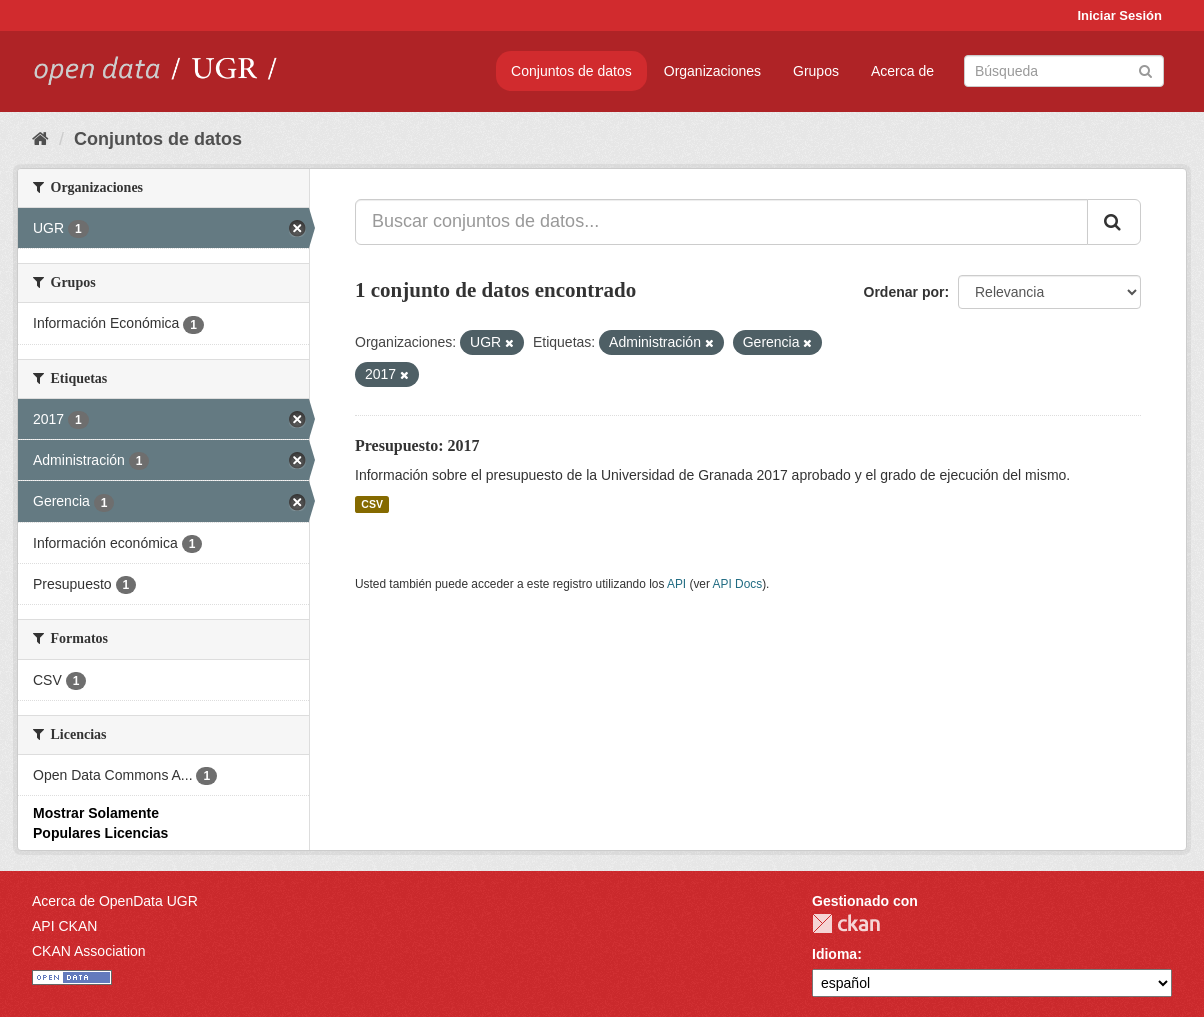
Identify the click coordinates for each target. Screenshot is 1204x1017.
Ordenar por (904, 292)
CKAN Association (89, 951)
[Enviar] (1145, 69)
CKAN (846, 923)
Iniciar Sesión (1119, 15)
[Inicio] (40, 139)
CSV (372, 504)
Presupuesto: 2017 (417, 445)
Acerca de (902, 71)
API (676, 584)
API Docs (738, 584)
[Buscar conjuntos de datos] (1064, 71)
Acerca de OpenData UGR (115, 901)
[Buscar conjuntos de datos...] (721, 222)
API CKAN (64, 926)
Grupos (816, 71)
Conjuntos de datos (571, 71)
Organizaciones (712, 71)
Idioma (834, 954)
